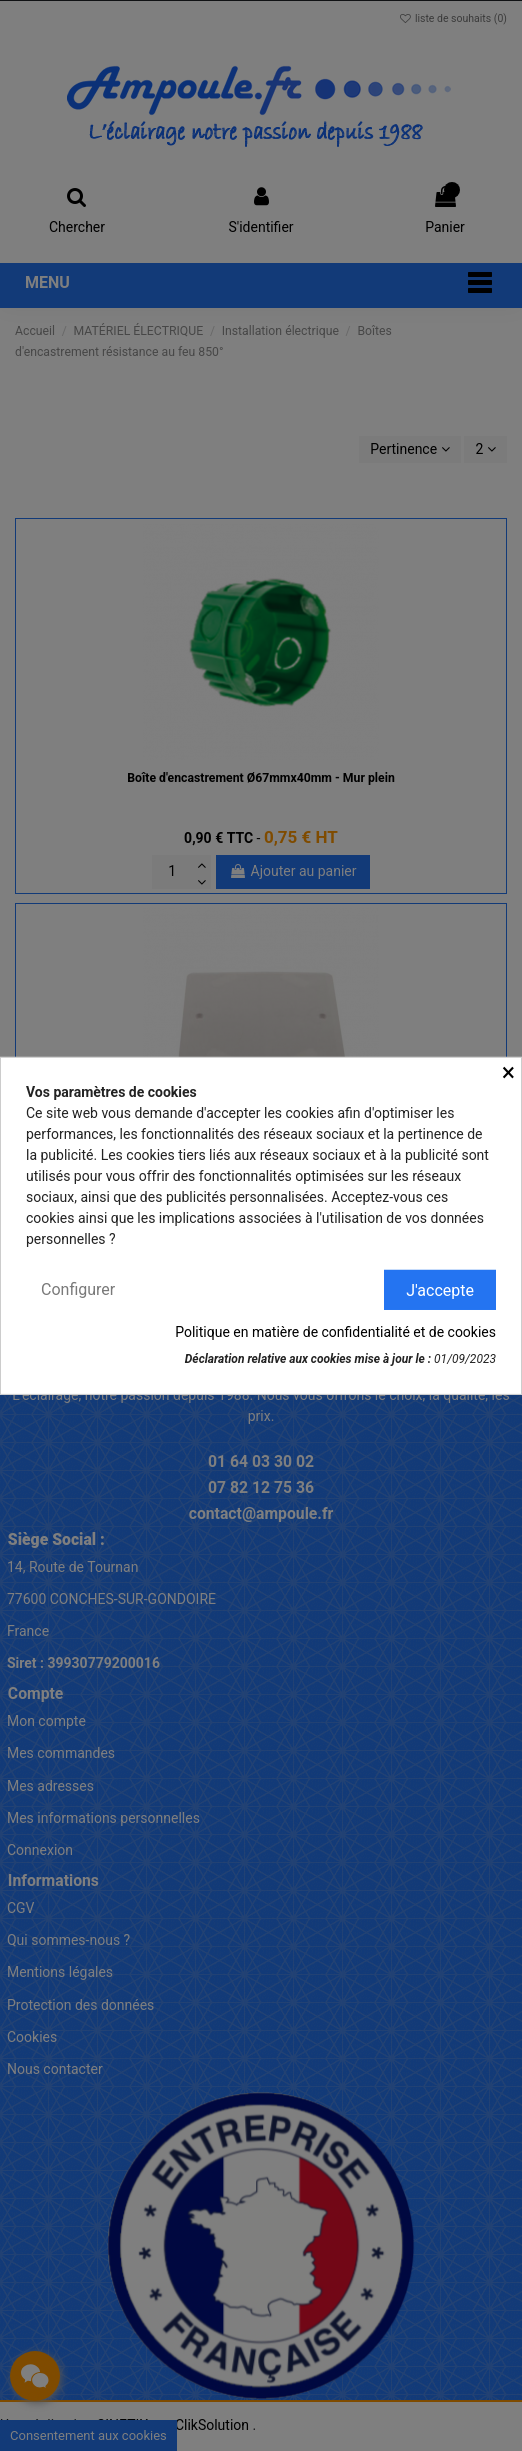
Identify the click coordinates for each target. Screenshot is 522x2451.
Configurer (78, 1288)
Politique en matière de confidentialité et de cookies (335, 1332)
